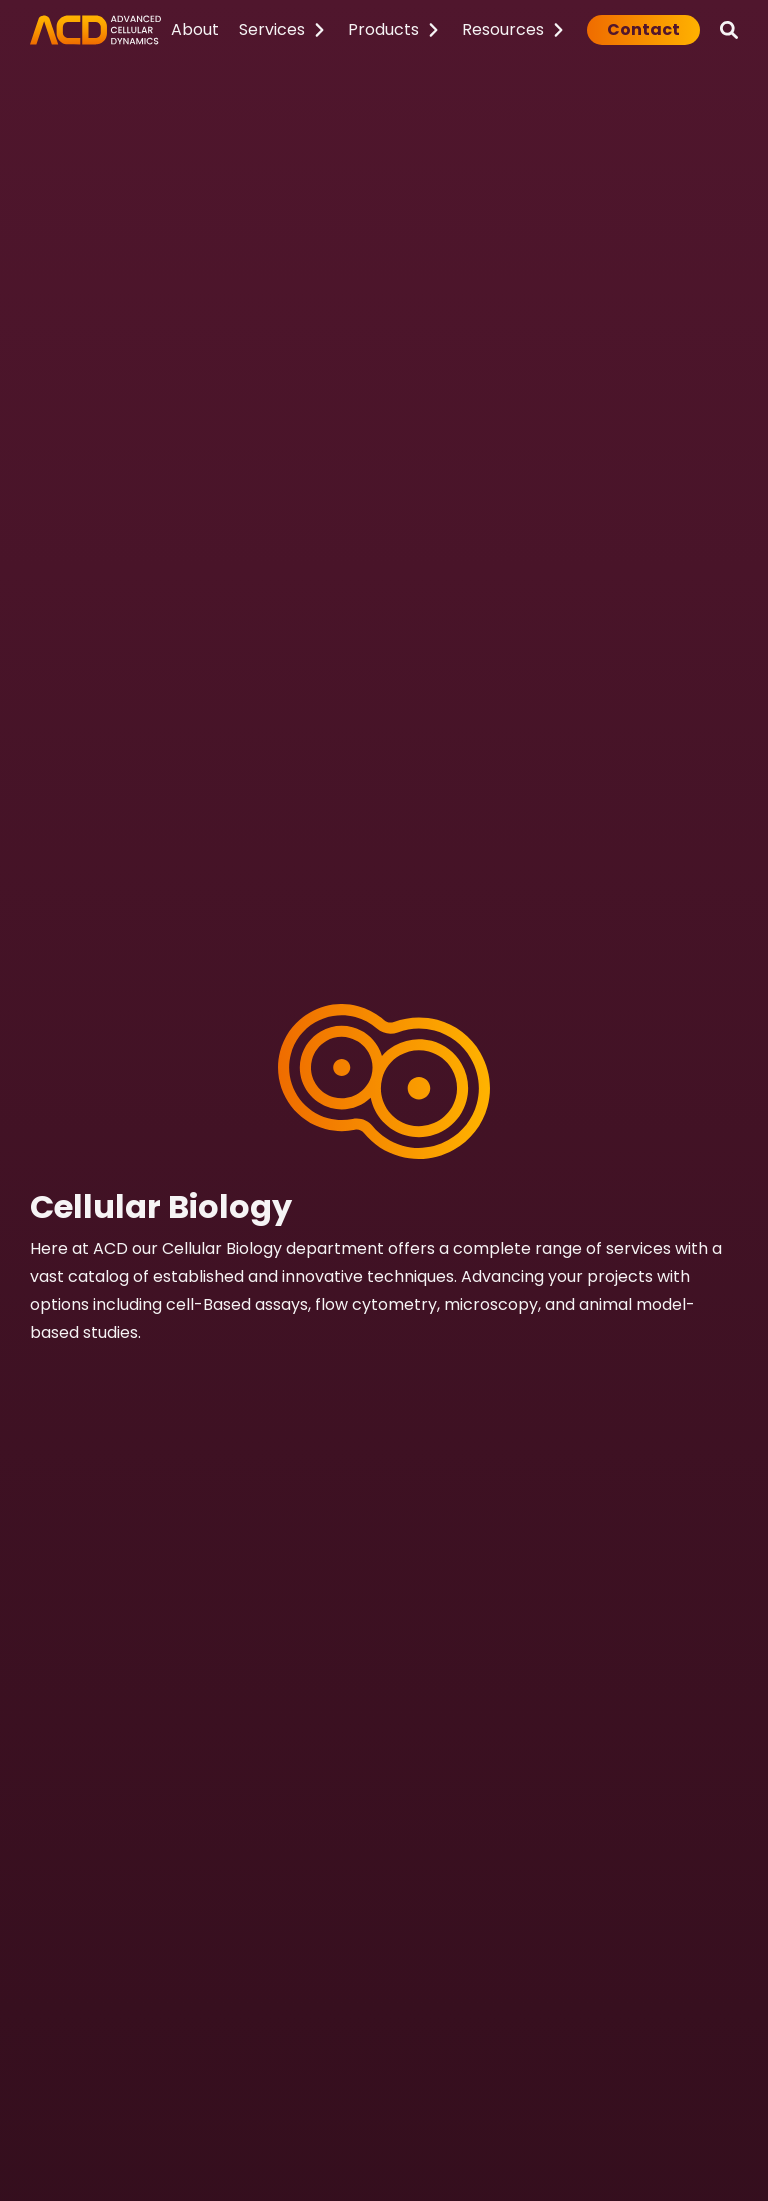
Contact (643, 29)
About (195, 29)
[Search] (729, 30)
